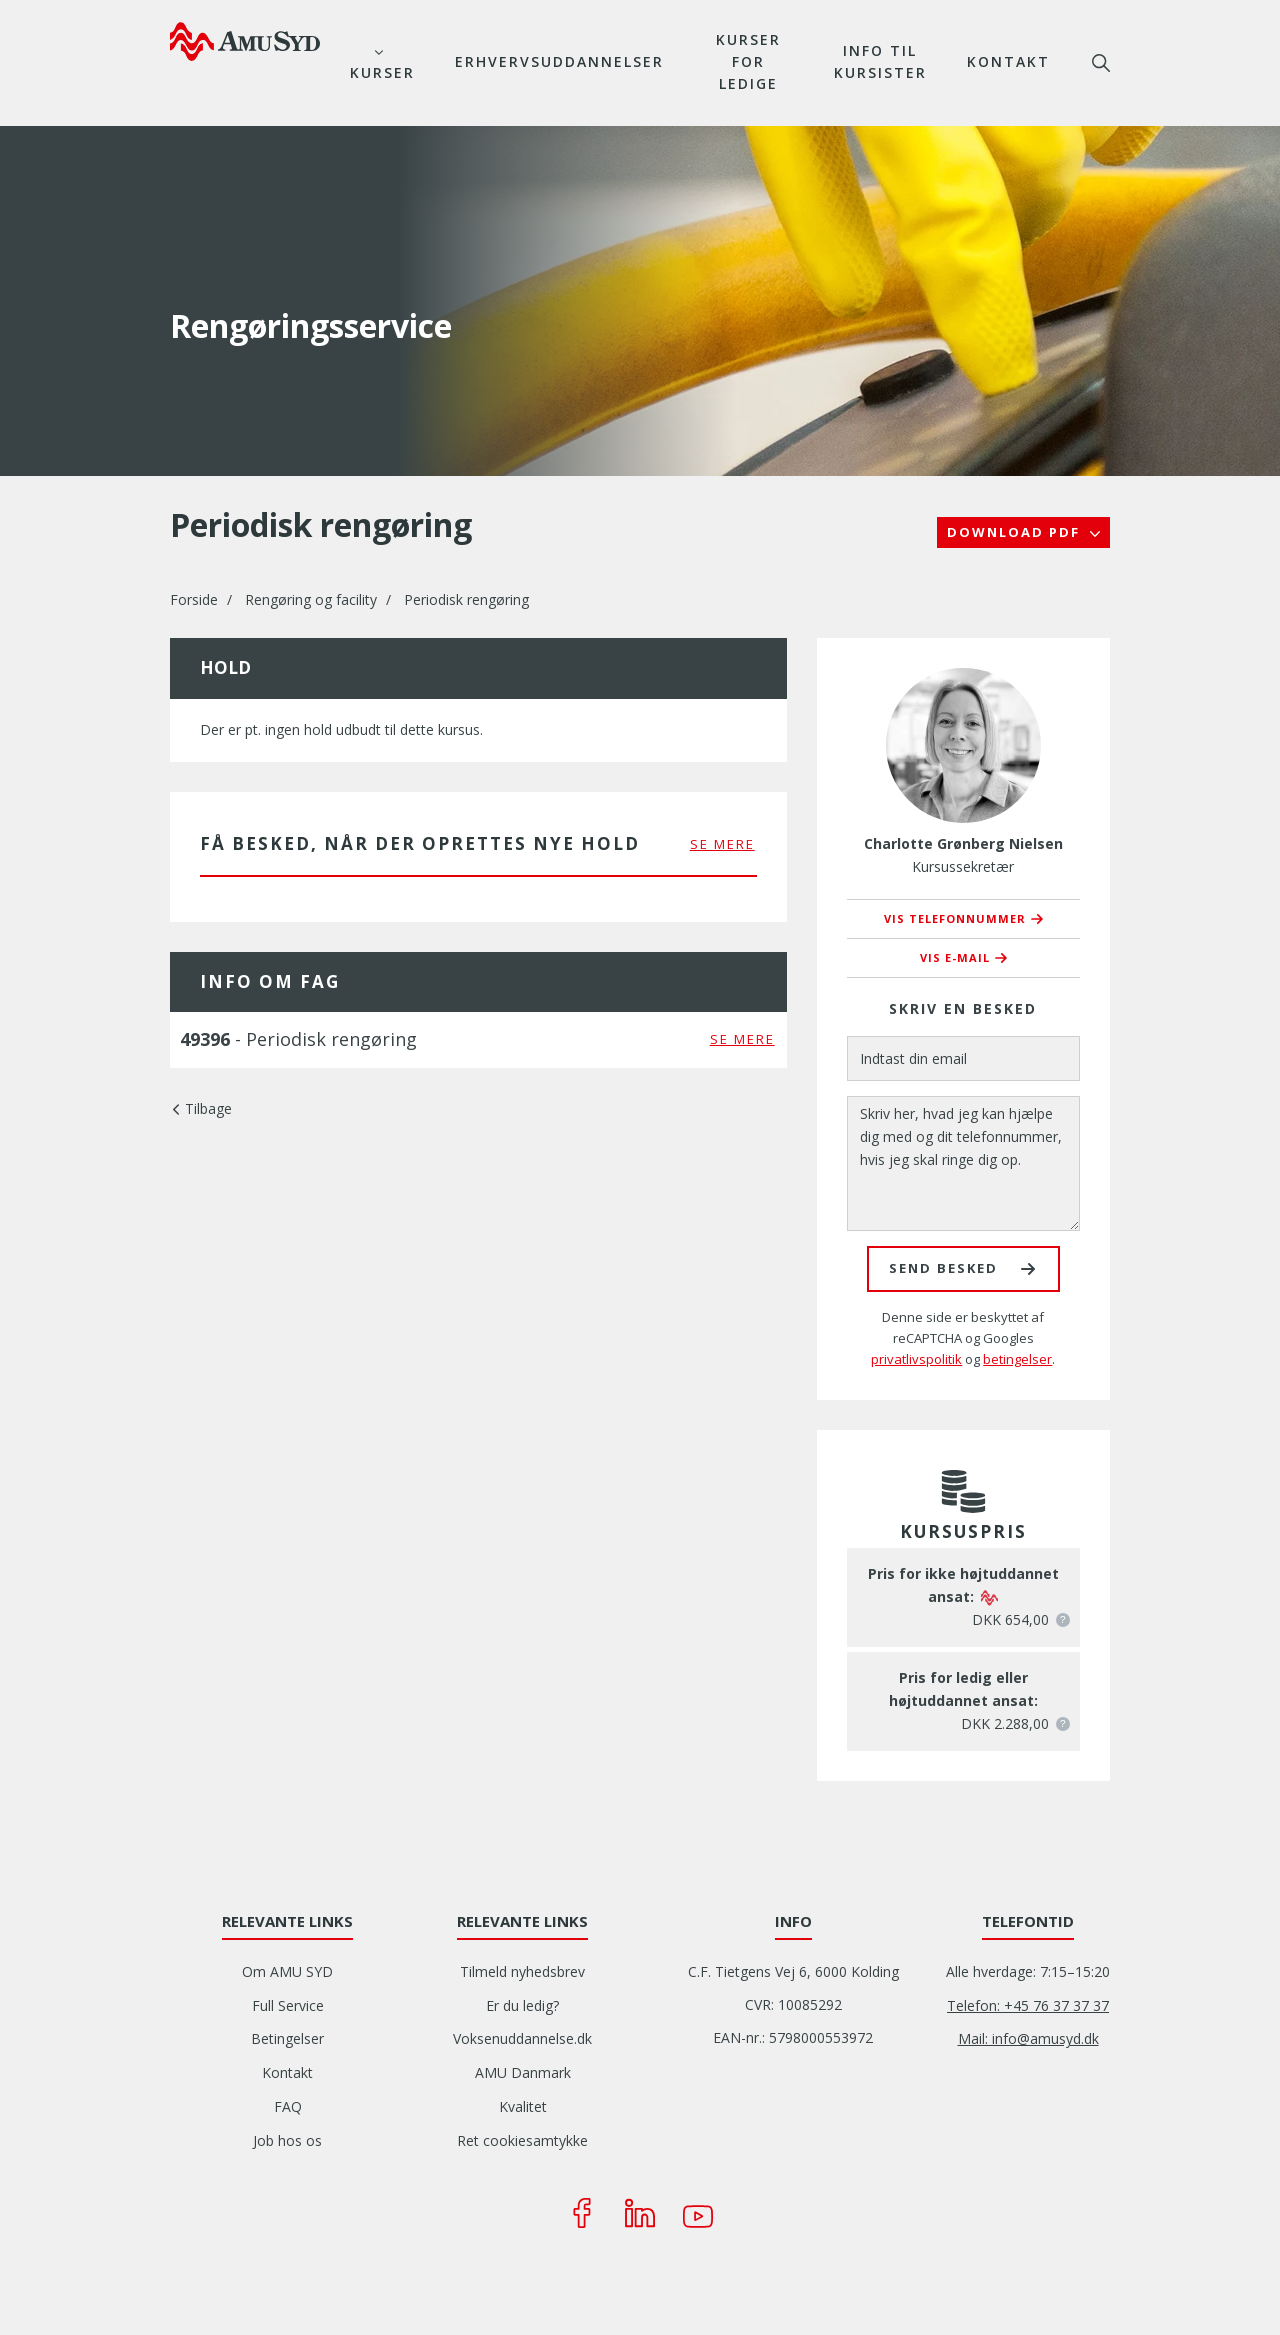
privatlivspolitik (916, 1359)
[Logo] (245, 41)
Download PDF (1016, 532)
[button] (1063, 1620)
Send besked (943, 1268)
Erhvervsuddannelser (559, 61)
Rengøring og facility (311, 599)
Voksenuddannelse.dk (522, 2038)
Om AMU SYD (287, 1971)
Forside (194, 599)
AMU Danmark (523, 2072)
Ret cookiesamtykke (522, 2140)
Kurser (382, 72)
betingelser (1017, 1359)
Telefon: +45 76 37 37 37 (1028, 2005)
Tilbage (208, 1108)
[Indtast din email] (963, 1058)
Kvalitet (523, 2106)
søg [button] (1101, 63)
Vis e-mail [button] (955, 957)
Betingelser (287, 2038)
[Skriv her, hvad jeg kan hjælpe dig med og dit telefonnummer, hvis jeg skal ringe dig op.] (963, 1163)
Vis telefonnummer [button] (955, 918)
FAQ (288, 2106)
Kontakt (1008, 61)
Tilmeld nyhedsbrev (522, 1971)
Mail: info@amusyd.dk (1028, 2038)
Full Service (288, 2005)
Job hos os (287, 2140)
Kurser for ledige (748, 61)
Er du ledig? (522, 2005)
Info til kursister (880, 61)
